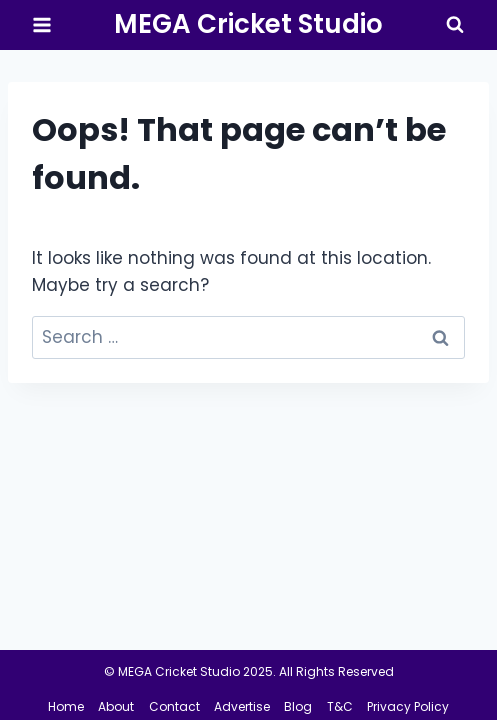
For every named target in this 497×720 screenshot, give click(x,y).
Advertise (242, 706)
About (116, 706)
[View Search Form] (455, 25)
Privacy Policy (408, 706)
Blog (298, 706)
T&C (340, 706)
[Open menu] (42, 24)
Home (66, 706)
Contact (174, 706)
